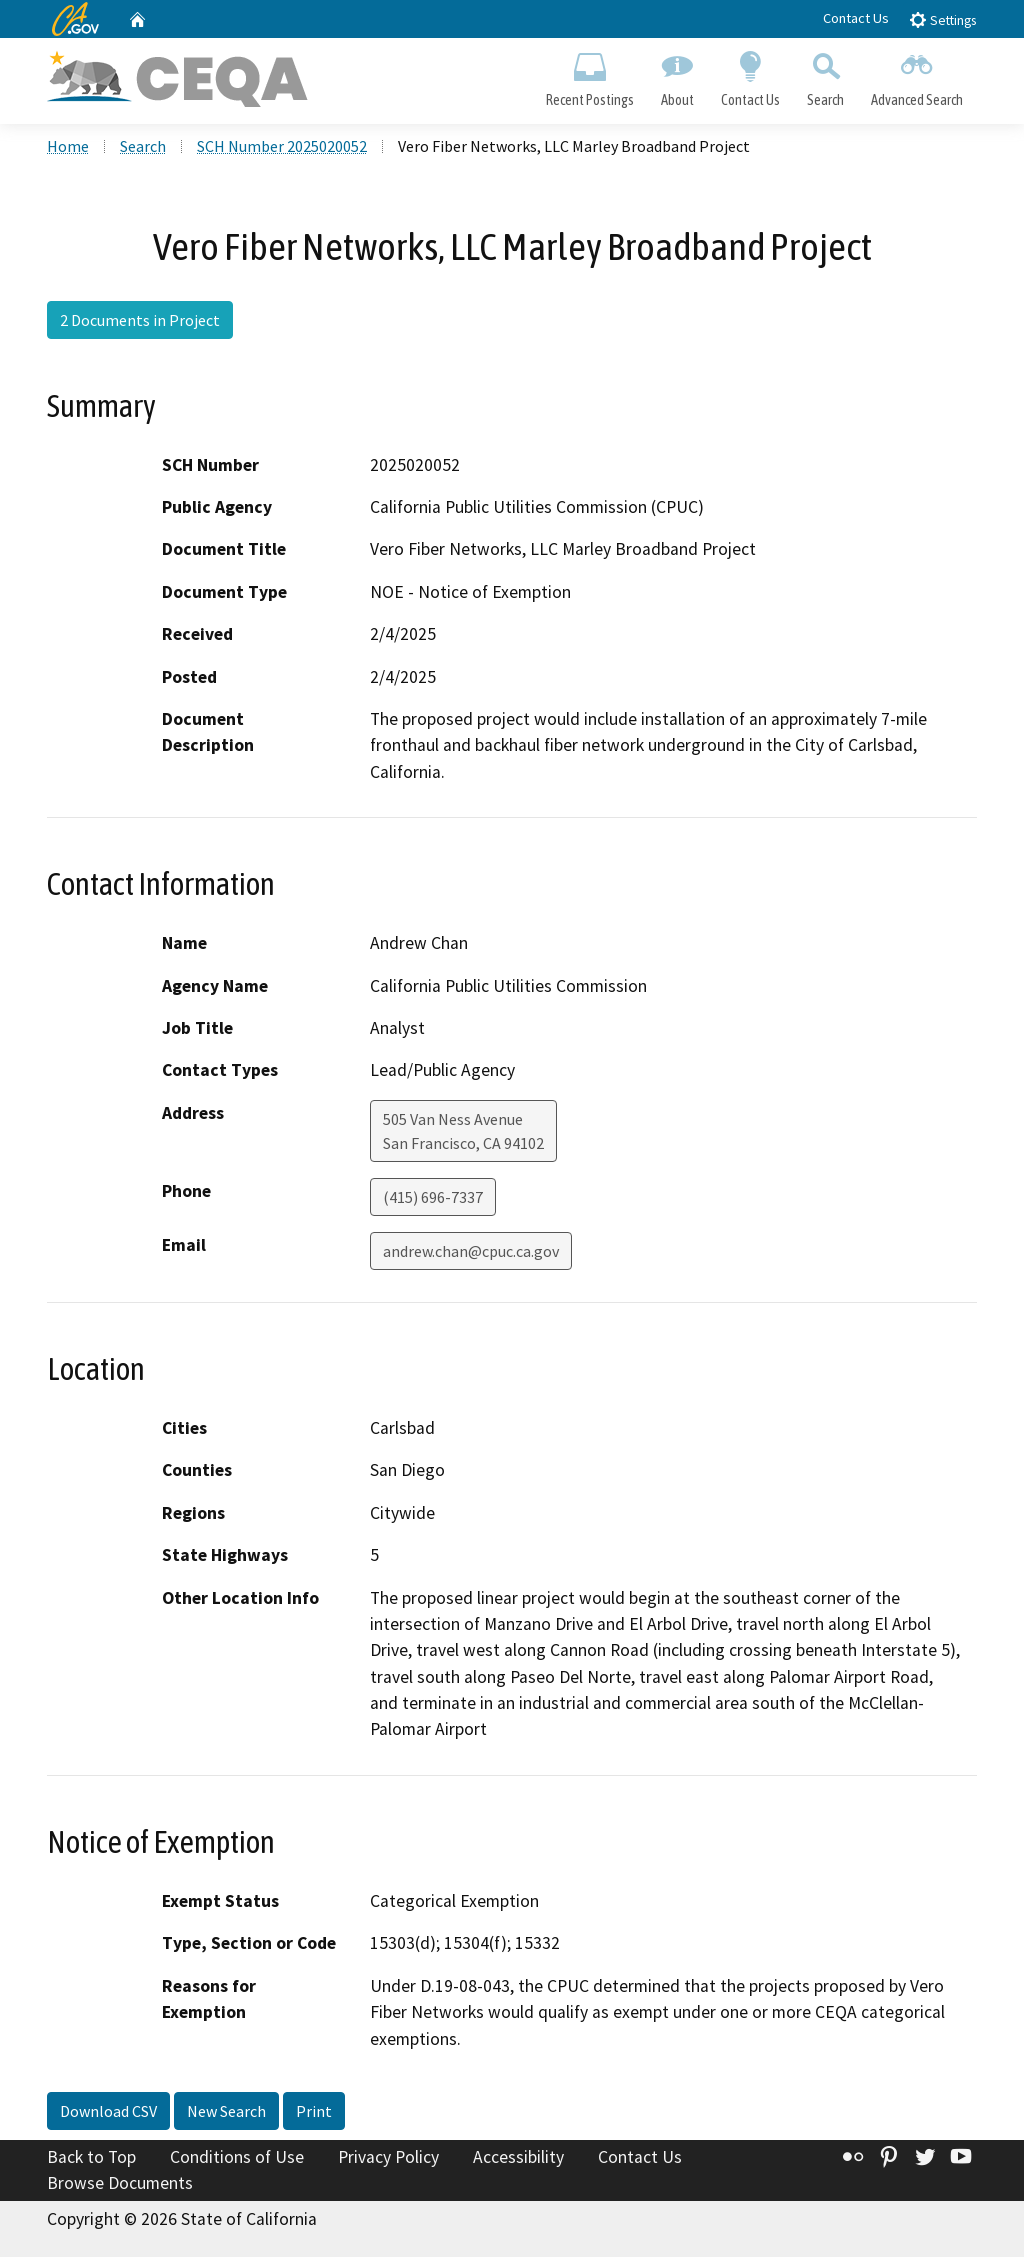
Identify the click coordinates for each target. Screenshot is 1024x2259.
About (677, 76)
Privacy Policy (388, 2159)
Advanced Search (917, 76)
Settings (942, 19)
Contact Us (856, 18)
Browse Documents (120, 2185)
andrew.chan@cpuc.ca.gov (471, 1253)
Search (826, 76)
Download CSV (108, 2113)
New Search (226, 2113)
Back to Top (91, 2159)
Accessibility (518, 2159)
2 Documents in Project (140, 323)
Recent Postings (589, 76)
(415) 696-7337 (433, 1199)
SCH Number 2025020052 (282, 149)
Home (68, 149)
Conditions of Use (237, 2159)
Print (314, 2113)
